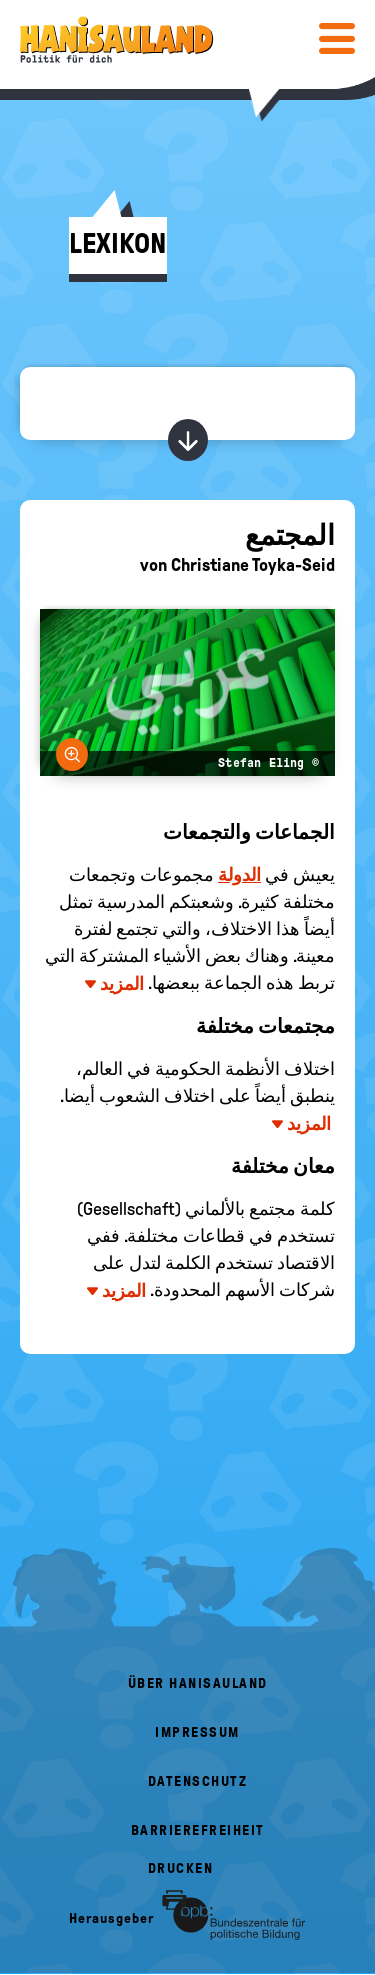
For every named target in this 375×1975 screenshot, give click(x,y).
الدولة (239, 875)
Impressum (197, 1732)
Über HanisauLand (198, 1683)
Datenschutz (198, 1781)
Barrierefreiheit (198, 1830)
